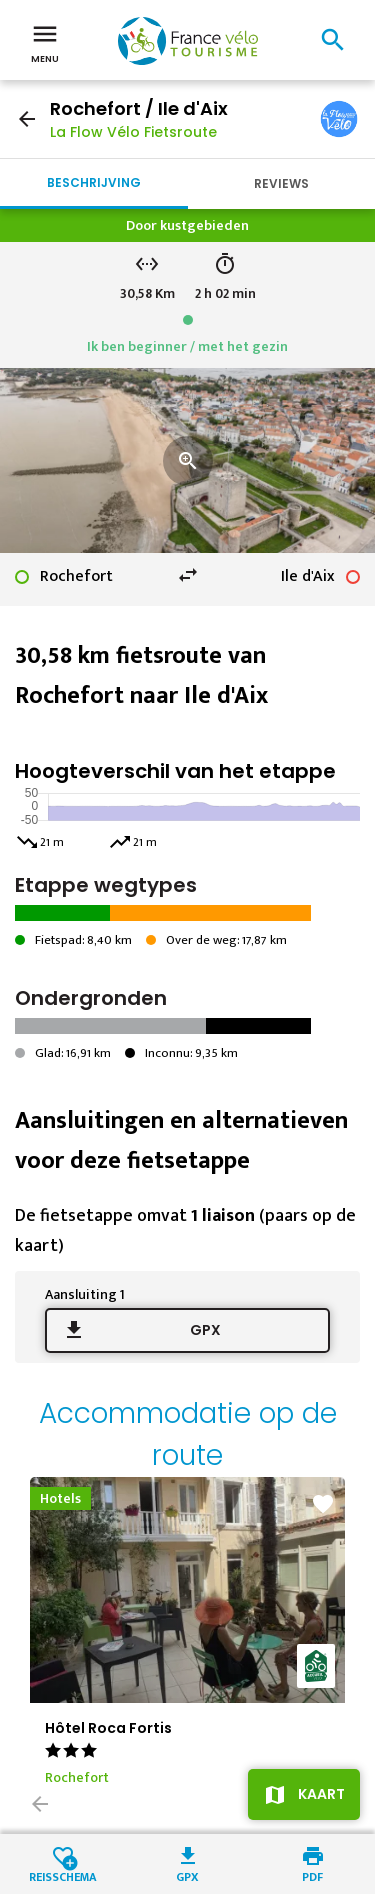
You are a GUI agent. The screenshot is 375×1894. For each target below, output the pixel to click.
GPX (205, 1330)
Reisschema (63, 1875)
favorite (323, 1504)
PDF (312, 1875)
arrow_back (27, 119)
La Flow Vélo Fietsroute (133, 132)
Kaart (321, 1794)
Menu (45, 42)
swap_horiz (188, 575)
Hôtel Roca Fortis (108, 1728)
